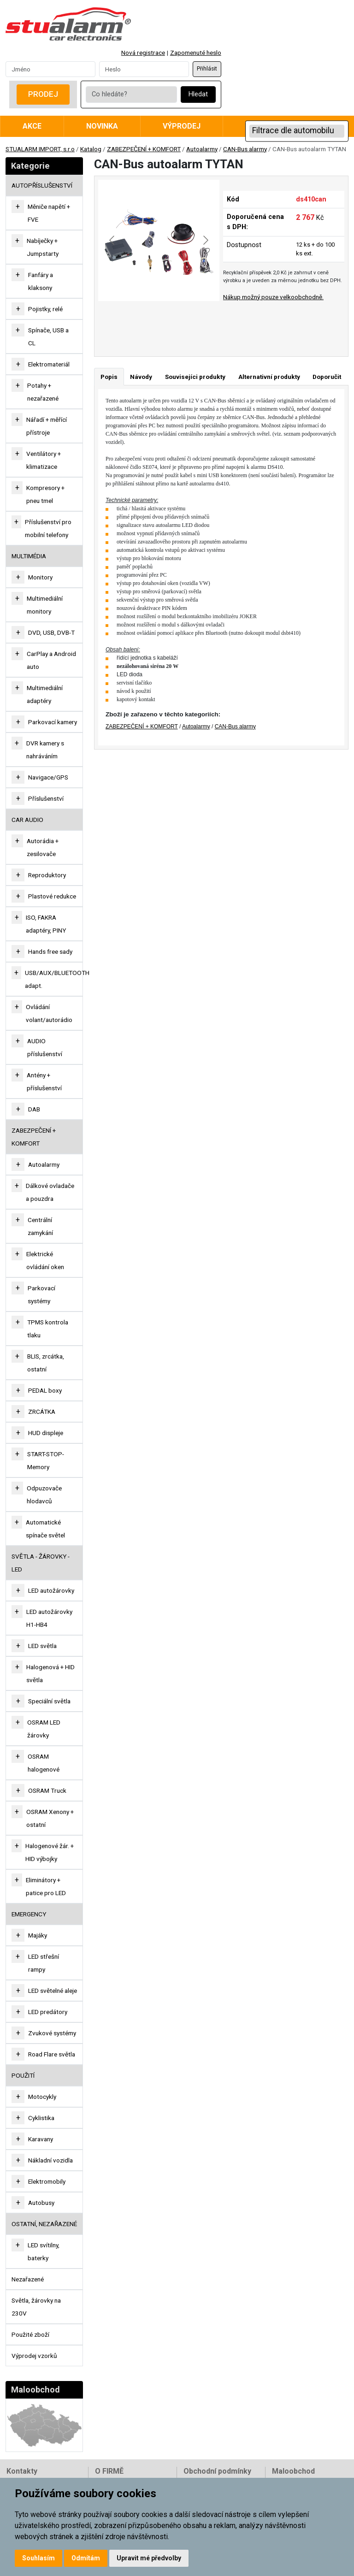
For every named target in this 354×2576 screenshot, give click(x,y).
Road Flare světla (51, 2054)
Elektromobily (46, 2181)
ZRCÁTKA (41, 1411)
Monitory (40, 577)
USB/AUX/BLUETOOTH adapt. (57, 979)
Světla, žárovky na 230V (36, 2307)
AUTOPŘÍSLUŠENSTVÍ (42, 185)
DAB (34, 1109)
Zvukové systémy (52, 2033)
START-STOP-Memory (45, 1460)
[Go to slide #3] (216, 321)
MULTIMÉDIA (29, 556)
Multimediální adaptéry (45, 694)
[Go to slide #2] (168, 321)
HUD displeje (45, 1432)
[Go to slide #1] (120, 321)
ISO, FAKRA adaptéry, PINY (46, 924)
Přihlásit (207, 68)
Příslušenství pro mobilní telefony (48, 528)
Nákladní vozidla (50, 2160)
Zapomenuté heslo (195, 52)
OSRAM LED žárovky (43, 1729)
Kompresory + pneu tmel (45, 494)
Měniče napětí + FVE (49, 213)
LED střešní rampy (43, 1963)
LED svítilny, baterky (43, 2251)
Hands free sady (50, 951)
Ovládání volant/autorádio (49, 1013)
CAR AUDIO (27, 819)
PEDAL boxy (45, 1390)
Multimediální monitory (45, 605)
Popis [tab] (109, 376)
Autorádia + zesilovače (43, 847)
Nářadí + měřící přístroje (46, 426)
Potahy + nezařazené (43, 392)
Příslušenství (46, 798)
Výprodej (182, 126)
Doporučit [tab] (327, 376)
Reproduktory (47, 875)
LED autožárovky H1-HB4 (49, 1618)
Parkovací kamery (52, 722)
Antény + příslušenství (44, 1081)
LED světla (42, 1645)
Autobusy (41, 2202)
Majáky (37, 1935)
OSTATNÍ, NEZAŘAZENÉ (44, 2223)
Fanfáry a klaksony (40, 281)
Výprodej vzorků (34, 2355)
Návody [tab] (141, 376)
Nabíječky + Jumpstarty (43, 247)
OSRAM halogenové (43, 1763)
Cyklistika (41, 2117)
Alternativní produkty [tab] (269, 376)
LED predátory (47, 2011)
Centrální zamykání (40, 1226)
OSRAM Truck (47, 1790)
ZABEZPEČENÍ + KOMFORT (144, 149)
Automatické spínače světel (45, 1528)
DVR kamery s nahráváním (45, 749)
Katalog (90, 149)
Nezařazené (28, 2279)
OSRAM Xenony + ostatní (50, 1818)
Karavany (40, 2139)
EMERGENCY (29, 1914)
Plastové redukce (52, 896)
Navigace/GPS (48, 777)
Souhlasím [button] (38, 2558)
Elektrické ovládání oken (45, 1260)
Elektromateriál (49, 364)
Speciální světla (49, 1701)
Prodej (43, 94)
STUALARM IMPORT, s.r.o (40, 149)
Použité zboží (30, 2334)
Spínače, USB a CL (48, 336)
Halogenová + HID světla (50, 1673)
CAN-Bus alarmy (245, 149)
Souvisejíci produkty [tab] (195, 376)
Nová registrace (143, 52)
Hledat (198, 94)
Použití (23, 2075)
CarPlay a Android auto (51, 660)
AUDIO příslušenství (44, 1047)
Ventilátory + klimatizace (43, 460)
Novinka (102, 126)
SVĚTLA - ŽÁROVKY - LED (41, 1563)
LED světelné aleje (52, 1990)
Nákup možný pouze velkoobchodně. (273, 297)
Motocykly (42, 2096)
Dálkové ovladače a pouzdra (50, 1192)
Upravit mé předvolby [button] (149, 2558)
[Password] (144, 69)
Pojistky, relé (45, 309)
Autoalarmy (202, 149)
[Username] (50, 69)
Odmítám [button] (85, 2558)
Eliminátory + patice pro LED (46, 1886)
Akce (32, 126)
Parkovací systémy (41, 1294)
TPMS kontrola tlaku (47, 1328)
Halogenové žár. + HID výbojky (49, 1852)
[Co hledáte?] (131, 94)
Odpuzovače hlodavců (44, 1494)
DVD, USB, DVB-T (51, 632)
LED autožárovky (51, 1590)
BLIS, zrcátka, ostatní (45, 1363)
